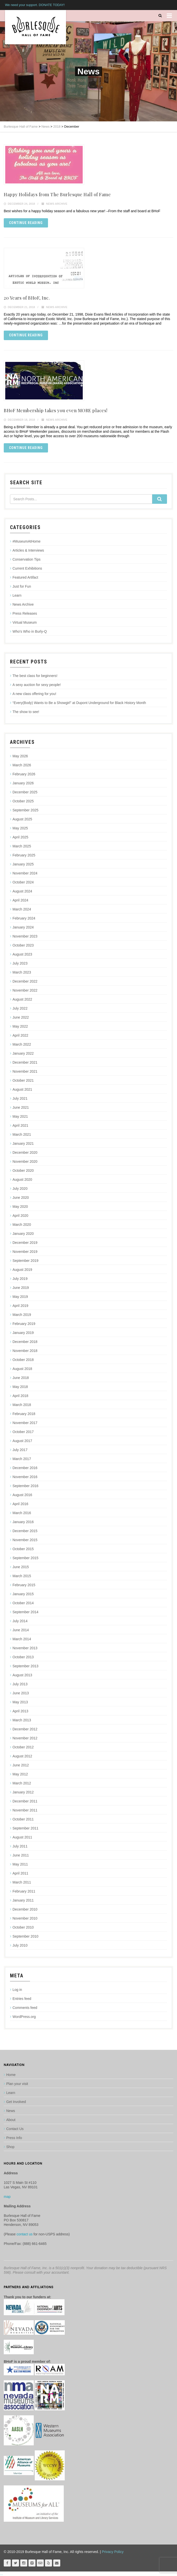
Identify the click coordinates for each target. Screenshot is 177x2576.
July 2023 (20, 963)
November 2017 (25, 1423)
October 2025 (23, 801)
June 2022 (20, 1017)
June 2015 (20, 1567)
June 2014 (20, 1630)
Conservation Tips (26, 559)
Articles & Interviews (28, 550)
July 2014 (20, 1621)
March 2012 (21, 1783)
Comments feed (24, 2008)
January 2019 (23, 1333)
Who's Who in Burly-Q (29, 631)
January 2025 (23, 864)
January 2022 (23, 1053)
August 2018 (22, 1369)
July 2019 (20, 1279)
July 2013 (20, 1684)
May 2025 (20, 828)
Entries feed (21, 1999)
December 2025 (25, 792)
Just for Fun (21, 586)
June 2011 (20, 1855)
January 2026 (23, 783)
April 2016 (20, 1504)
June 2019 (20, 1288)
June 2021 (20, 1107)
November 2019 (25, 1252)
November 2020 (25, 1161)
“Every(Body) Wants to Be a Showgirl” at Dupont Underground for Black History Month (79, 703)
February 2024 (23, 918)
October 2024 (23, 882)
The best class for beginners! (35, 676)
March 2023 (21, 972)
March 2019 (21, 1315)
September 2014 (25, 1612)
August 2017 (22, 1441)
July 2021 (20, 1098)
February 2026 (23, 774)
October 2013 (23, 1657)
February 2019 (23, 1324)
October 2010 (23, 1927)
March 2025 (21, 846)
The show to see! (25, 712)
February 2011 (23, 1891)
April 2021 (20, 1125)
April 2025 (20, 837)
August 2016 (22, 1495)
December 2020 (25, 1152)
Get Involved (16, 2102)
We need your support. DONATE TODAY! (35, 5)
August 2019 (22, 1270)
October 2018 (23, 1360)
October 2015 (23, 1549)
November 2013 (25, 1648)
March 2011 (21, 1882)
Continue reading (26, 223)
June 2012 (20, 1765)
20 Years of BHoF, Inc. (27, 298)
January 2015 (23, 1594)
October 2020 (23, 1170)
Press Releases (24, 613)
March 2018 (21, 1405)
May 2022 (20, 1026)
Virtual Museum (24, 622)
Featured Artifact (25, 577)
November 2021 (25, 1071)
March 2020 (21, 1225)
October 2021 (23, 1080)
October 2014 (23, 1603)
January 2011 (23, 1900)
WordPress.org (24, 2017)
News (10, 2111)
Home (11, 2075)
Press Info (14, 2138)
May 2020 (20, 1207)
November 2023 (25, 936)
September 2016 (25, 1486)
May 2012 (20, 1774)
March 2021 (21, 1134)
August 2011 (22, 1837)
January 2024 (23, 927)
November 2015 (25, 1540)
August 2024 (22, 891)
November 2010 (25, 1918)
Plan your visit (17, 2084)
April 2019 (20, 1306)
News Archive (56, 203)
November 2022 (25, 990)
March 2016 (21, 1513)
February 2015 (23, 1585)
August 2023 (22, 954)
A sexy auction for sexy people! (36, 685)
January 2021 (23, 1143)
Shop (10, 2147)
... (1, 2574)
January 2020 (23, 1234)
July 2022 (20, 1008)
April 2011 (20, 1873)
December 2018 (25, 1342)
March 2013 (21, 1720)
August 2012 (22, 1756)
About (11, 2120)
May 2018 (20, 1387)
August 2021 (22, 1089)
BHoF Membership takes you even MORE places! (56, 410)
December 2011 (25, 1801)
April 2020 (20, 1216)
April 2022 (20, 1035)
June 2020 (20, 1198)
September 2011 (25, 1828)
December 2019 (25, 1243)
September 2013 (25, 1666)
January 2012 (23, 1792)
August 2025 (22, 819)
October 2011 (23, 1819)
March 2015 (21, 1576)
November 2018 (25, 1351)
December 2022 (25, 981)
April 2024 (20, 900)
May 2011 (20, 1864)
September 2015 (25, 1558)
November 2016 (25, 1477)
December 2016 (25, 1468)
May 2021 (20, 1116)
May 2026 (20, 756)
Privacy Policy (113, 2552)
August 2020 (22, 1180)
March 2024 (21, 909)
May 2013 (20, 1702)
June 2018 (20, 1378)
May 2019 (20, 1297)
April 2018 (20, 1396)
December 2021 (25, 1062)
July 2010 (20, 1945)
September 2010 (25, 1936)
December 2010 (25, 1909)
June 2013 (20, 1693)
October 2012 (23, 1747)
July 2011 (20, 1846)
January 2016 (23, 1522)
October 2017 (23, 1432)
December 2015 (25, 1531)
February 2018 (23, 1414)
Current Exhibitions (27, 568)
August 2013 (22, 1675)
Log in (17, 1990)
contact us (24, 2234)
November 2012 (25, 1738)
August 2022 (22, 999)
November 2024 (25, 873)
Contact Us (15, 2129)
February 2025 (23, 855)
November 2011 (25, 1810)
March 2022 (21, 1044)
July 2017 (20, 1450)
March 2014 (21, 1639)
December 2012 (25, 1729)
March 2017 (21, 1459)
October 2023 (23, 945)
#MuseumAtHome (26, 541)
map (7, 2197)
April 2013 (20, 1711)
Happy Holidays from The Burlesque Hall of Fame (57, 194)
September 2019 (25, 1261)
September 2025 (25, 810)
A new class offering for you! (34, 694)
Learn (17, 595)
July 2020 (20, 1189)
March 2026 (21, 765)
